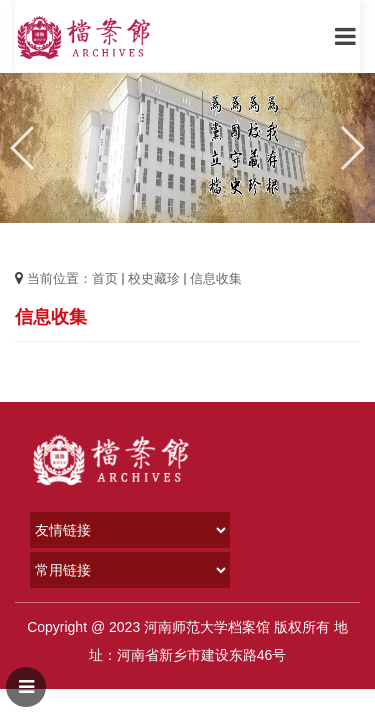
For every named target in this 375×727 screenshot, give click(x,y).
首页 (105, 278)
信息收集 (216, 278)
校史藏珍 (154, 278)
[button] (351, 148)
